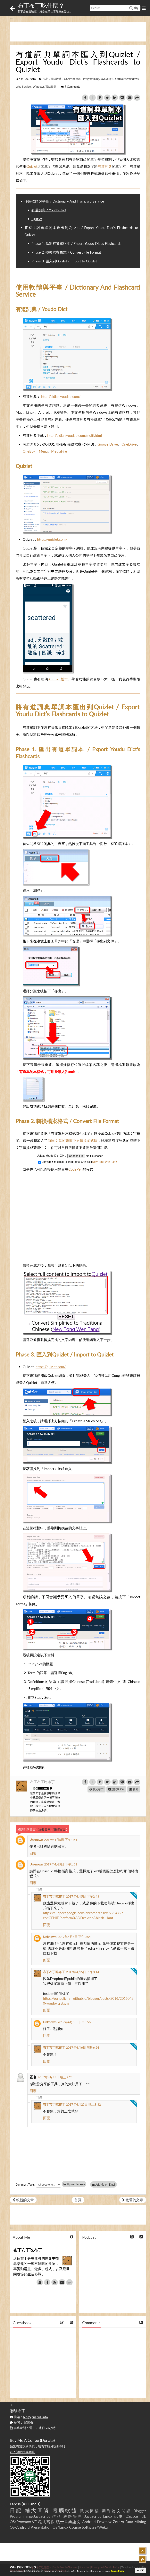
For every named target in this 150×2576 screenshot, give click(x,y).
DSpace (132, 2516)
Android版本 (58, 679)
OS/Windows (72, 78)
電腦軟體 (56, 78)
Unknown (36, 1839)
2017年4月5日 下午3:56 (74, 2022)
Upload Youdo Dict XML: (78, 1156)
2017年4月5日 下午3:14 (82, 1972)
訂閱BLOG (116, 1789)
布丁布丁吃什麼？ (41, 5)
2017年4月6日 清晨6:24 (82, 2047)
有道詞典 (105, 166)
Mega (43, 451)
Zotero (118, 2521)
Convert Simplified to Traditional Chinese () (78, 1162)
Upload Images (74, 2184)
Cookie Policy (117, 2571)
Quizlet (31, 166)
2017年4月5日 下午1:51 (60, 1839)
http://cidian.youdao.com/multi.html (74, 435)
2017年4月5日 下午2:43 (82, 1896)
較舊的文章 (132, 2200)
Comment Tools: (25, 2184)
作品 (45, 78)
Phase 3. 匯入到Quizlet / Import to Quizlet (64, 261)
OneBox (29, 451)
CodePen (75, 1169)
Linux (107, 2516)
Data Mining (135, 2521)
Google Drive (107, 444)
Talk (143, 2516)
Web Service (23, 86)
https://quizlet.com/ (52, 539)
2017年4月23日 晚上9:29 (55, 2077)
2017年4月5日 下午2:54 (74, 1936)
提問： (21, 2422)
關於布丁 (96, 1789)
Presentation (41, 2527)
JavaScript (92, 2516)
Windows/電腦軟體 (44, 86)
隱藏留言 (59, 1829)
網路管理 (72, 2516)
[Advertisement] (78, 31)
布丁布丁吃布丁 (42, 1782)
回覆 (33, 1853)
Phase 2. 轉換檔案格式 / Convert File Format (66, 252)
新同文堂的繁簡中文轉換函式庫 (72, 1140)
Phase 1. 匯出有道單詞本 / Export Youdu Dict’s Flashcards (76, 243)
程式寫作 (46, 2521)
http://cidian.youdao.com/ (60, 396)
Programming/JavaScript (97, 78)
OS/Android (20, 2527)
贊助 (133, 1789)
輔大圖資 (37, 2510)
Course (75, 2527)
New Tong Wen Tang (104, 1161)
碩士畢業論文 (68, 2521)
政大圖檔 (90, 2510)
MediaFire (59, 451)
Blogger (140, 2510)
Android (89, 2521)
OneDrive (129, 444)
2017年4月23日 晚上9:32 (83, 2104)
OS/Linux (60, 2527)
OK (140, 2570)
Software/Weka (95, 2527)
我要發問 (44, 1829)
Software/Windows (127, 78)
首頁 (77, 2200)
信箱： (29, 2417)
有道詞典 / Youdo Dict (48, 210)
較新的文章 (23, 2200)
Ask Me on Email (103, 2184)
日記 (16, 2510)
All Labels (31, 2503)
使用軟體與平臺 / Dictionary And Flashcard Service (64, 201)
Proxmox (104, 2521)
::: (11, 18)
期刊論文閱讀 (116, 2510)
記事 (119, 2516)
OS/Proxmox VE (23, 2521)
